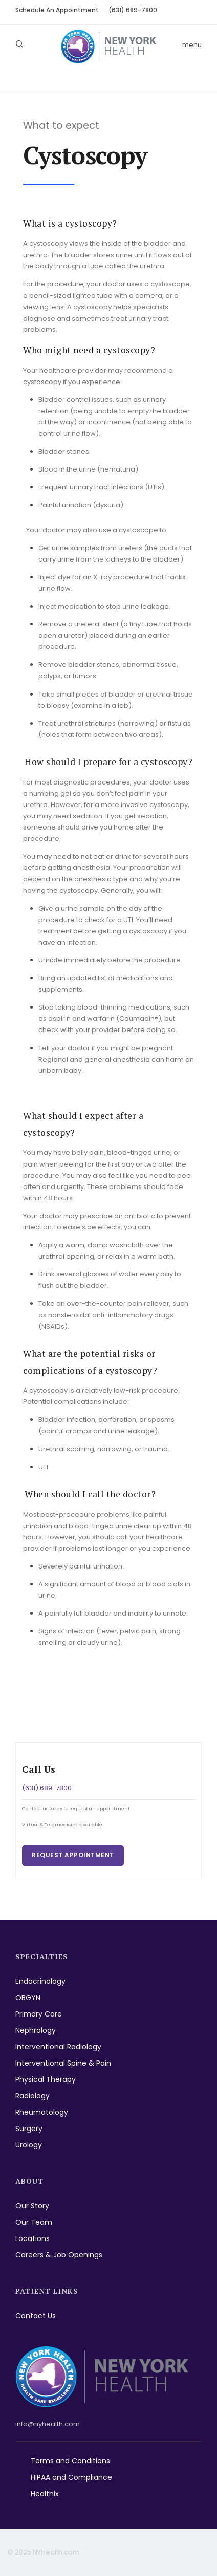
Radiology (32, 2096)
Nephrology (35, 2030)
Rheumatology (41, 2112)
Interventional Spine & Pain (63, 2063)
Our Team (33, 2222)
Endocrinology (40, 1981)
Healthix (45, 2494)
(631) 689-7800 (132, 10)
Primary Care (38, 2014)
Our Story (32, 2206)
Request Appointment (73, 1855)
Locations (32, 2238)
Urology (28, 2145)
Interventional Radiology (58, 2047)
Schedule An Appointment (57, 10)
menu (192, 45)
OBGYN (27, 1997)
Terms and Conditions (70, 2461)
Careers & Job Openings (58, 2255)
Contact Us (35, 2316)
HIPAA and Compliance (71, 2477)
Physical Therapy (45, 2079)
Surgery (28, 2128)
